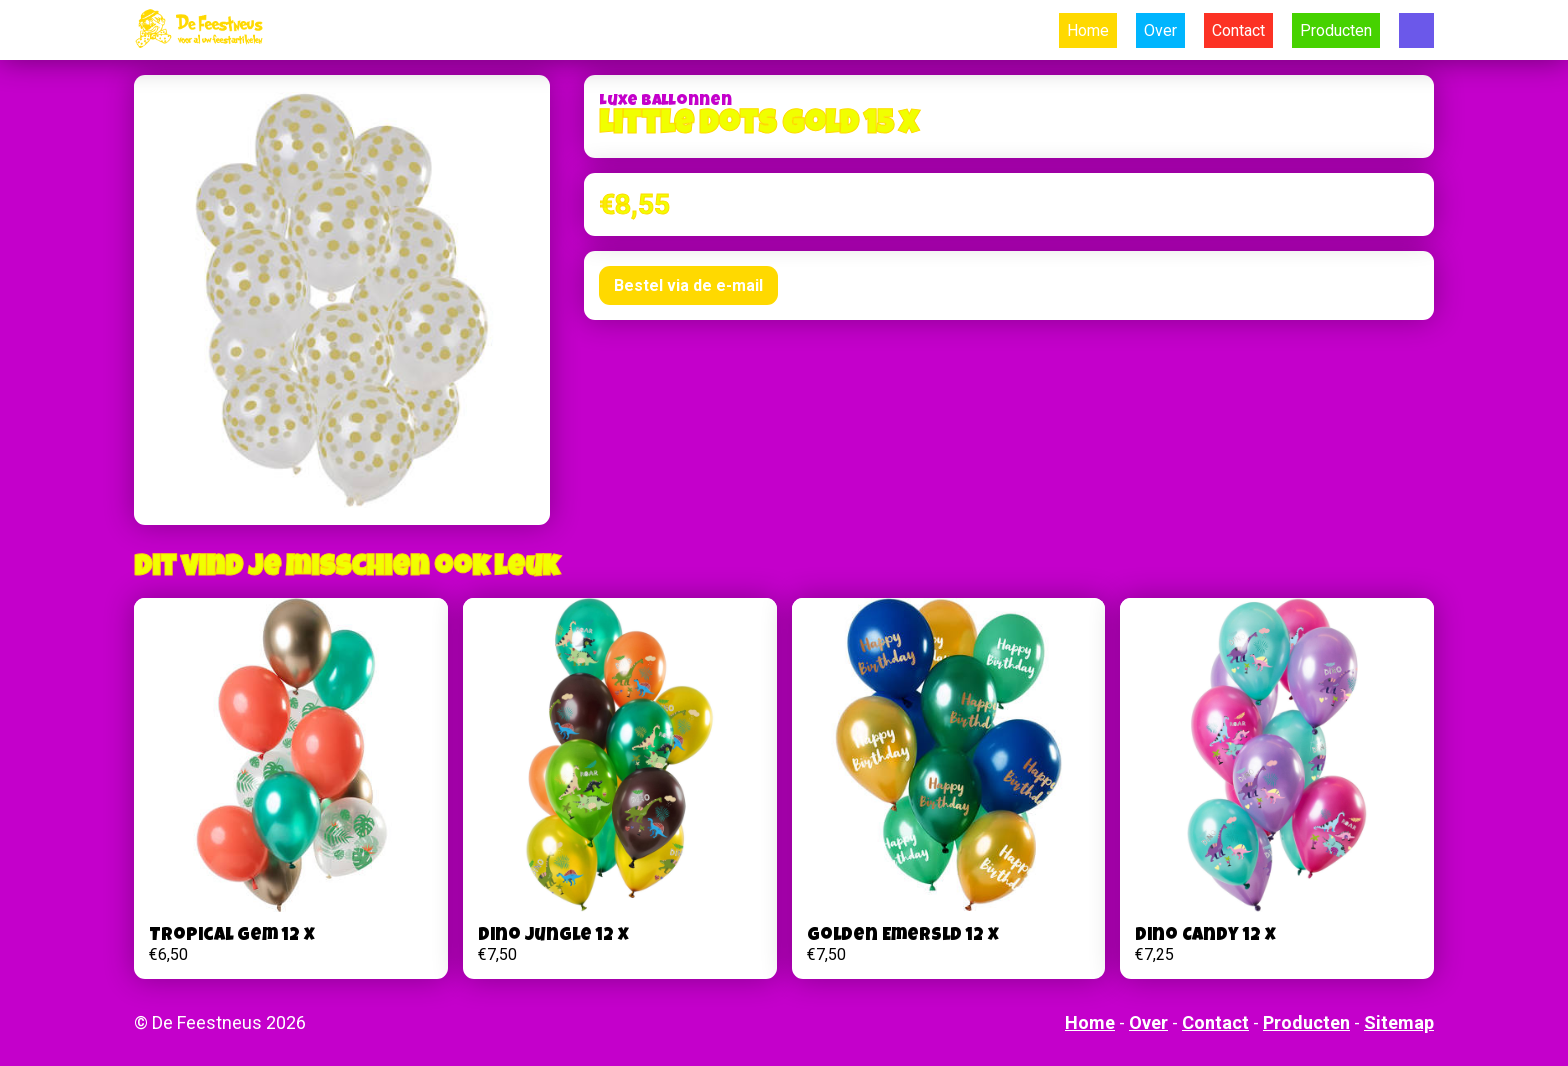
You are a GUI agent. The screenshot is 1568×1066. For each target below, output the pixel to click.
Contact (1238, 30)
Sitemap (1399, 1022)
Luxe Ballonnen (665, 102)
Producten (1336, 30)
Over (1160, 30)
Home (1088, 30)
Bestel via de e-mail (688, 285)
